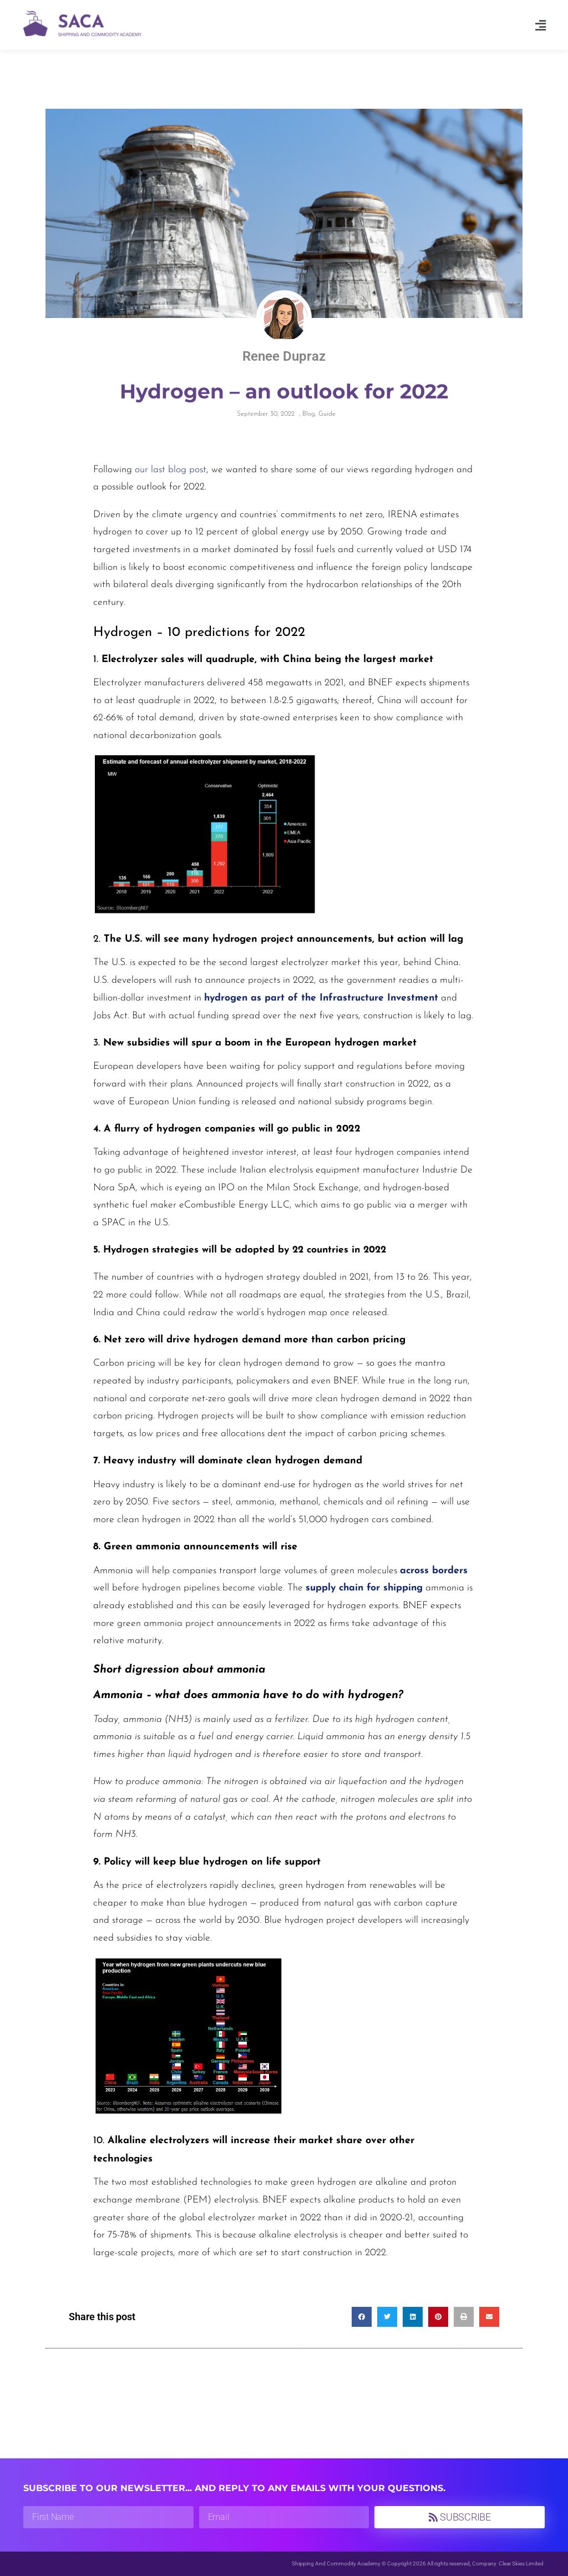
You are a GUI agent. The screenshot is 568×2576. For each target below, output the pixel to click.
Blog (308, 414)
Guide (327, 414)
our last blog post (170, 469)
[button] (540, 25)
